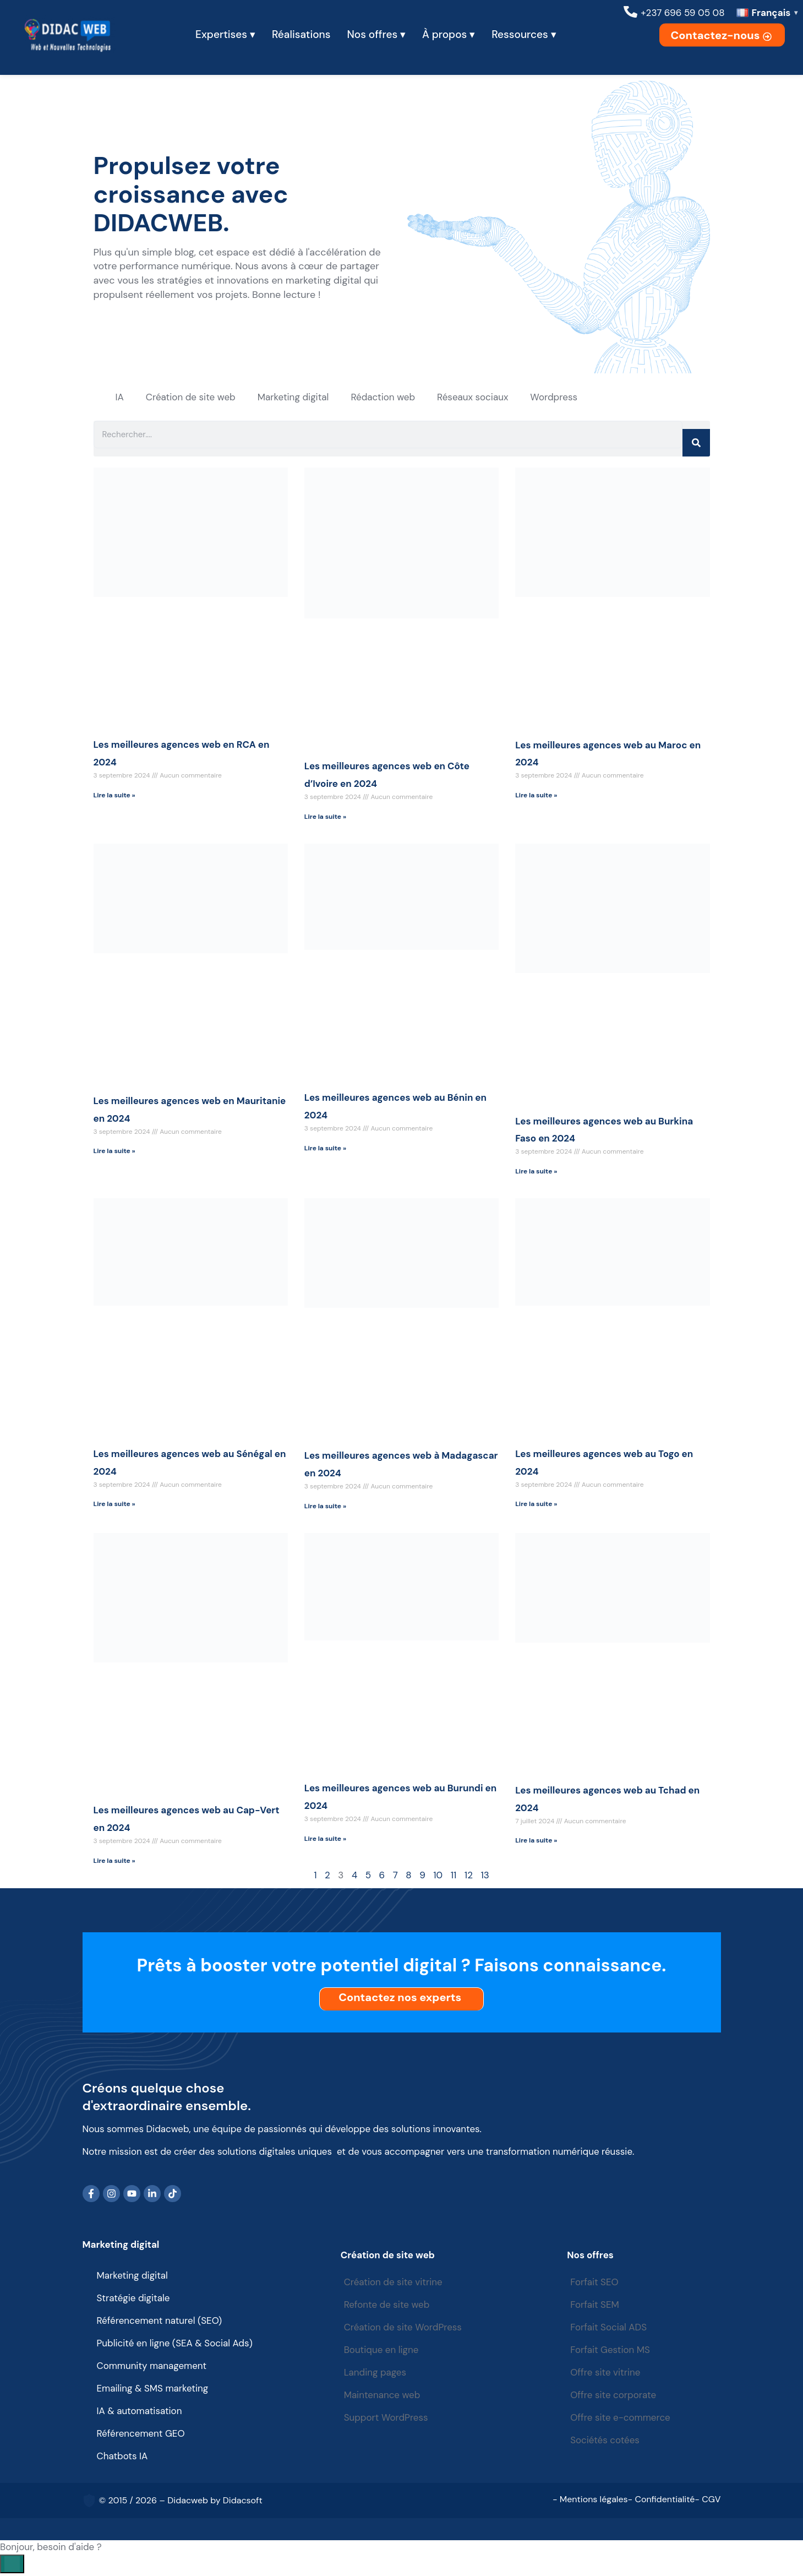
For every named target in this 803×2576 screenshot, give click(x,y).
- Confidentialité (661, 2500)
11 (454, 1875)
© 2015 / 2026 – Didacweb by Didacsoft (181, 2501)
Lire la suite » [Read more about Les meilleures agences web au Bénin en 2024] (325, 1148)
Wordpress (553, 397)
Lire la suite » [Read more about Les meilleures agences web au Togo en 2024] (536, 1505)
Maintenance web (383, 2396)
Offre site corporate (614, 2396)
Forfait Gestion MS (611, 2351)
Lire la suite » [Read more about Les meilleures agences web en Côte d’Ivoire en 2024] (325, 817)
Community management (152, 2367)
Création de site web (191, 397)
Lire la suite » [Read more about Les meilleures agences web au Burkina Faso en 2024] (536, 1171)
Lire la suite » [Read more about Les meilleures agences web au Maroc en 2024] (536, 795)
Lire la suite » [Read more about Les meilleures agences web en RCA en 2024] (114, 795)
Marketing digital (293, 397)
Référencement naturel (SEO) (159, 2322)
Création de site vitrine (394, 2283)
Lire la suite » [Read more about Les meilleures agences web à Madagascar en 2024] (325, 1506)
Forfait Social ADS (609, 2328)
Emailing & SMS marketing (153, 2389)
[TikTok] (173, 2194)
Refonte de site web (387, 2306)
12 (469, 1875)
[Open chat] (12, 2564)
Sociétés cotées (606, 2441)
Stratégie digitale (133, 2299)
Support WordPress (387, 2418)
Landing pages (376, 2373)
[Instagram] (112, 2194)
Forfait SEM (595, 2306)
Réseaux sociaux (472, 397)
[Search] (696, 442)
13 (485, 1875)
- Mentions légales (590, 2500)
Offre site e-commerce (621, 2418)
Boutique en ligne (382, 2351)
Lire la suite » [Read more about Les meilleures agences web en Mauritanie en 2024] (114, 1152)
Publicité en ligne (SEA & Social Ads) (175, 2344)
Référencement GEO (141, 2434)
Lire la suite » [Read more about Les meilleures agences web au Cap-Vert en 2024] (114, 1861)
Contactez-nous (722, 35)
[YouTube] (132, 2194)
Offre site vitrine (606, 2373)
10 (438, 1875)
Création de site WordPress (404, 2328)
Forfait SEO (595, 2283)
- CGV (707, 2500)
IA (120, 397)
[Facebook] (91, 2194)
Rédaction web (383, 397)
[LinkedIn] (152, 2194)
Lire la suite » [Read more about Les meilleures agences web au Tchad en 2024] (536, 1841)
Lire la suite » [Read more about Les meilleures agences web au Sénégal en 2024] (114, 1505)
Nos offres (591, 2255)
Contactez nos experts (402, 1998)
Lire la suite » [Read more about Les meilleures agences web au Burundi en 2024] (325, 1839)
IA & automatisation (139, 2412)
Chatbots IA (122, 2457)
